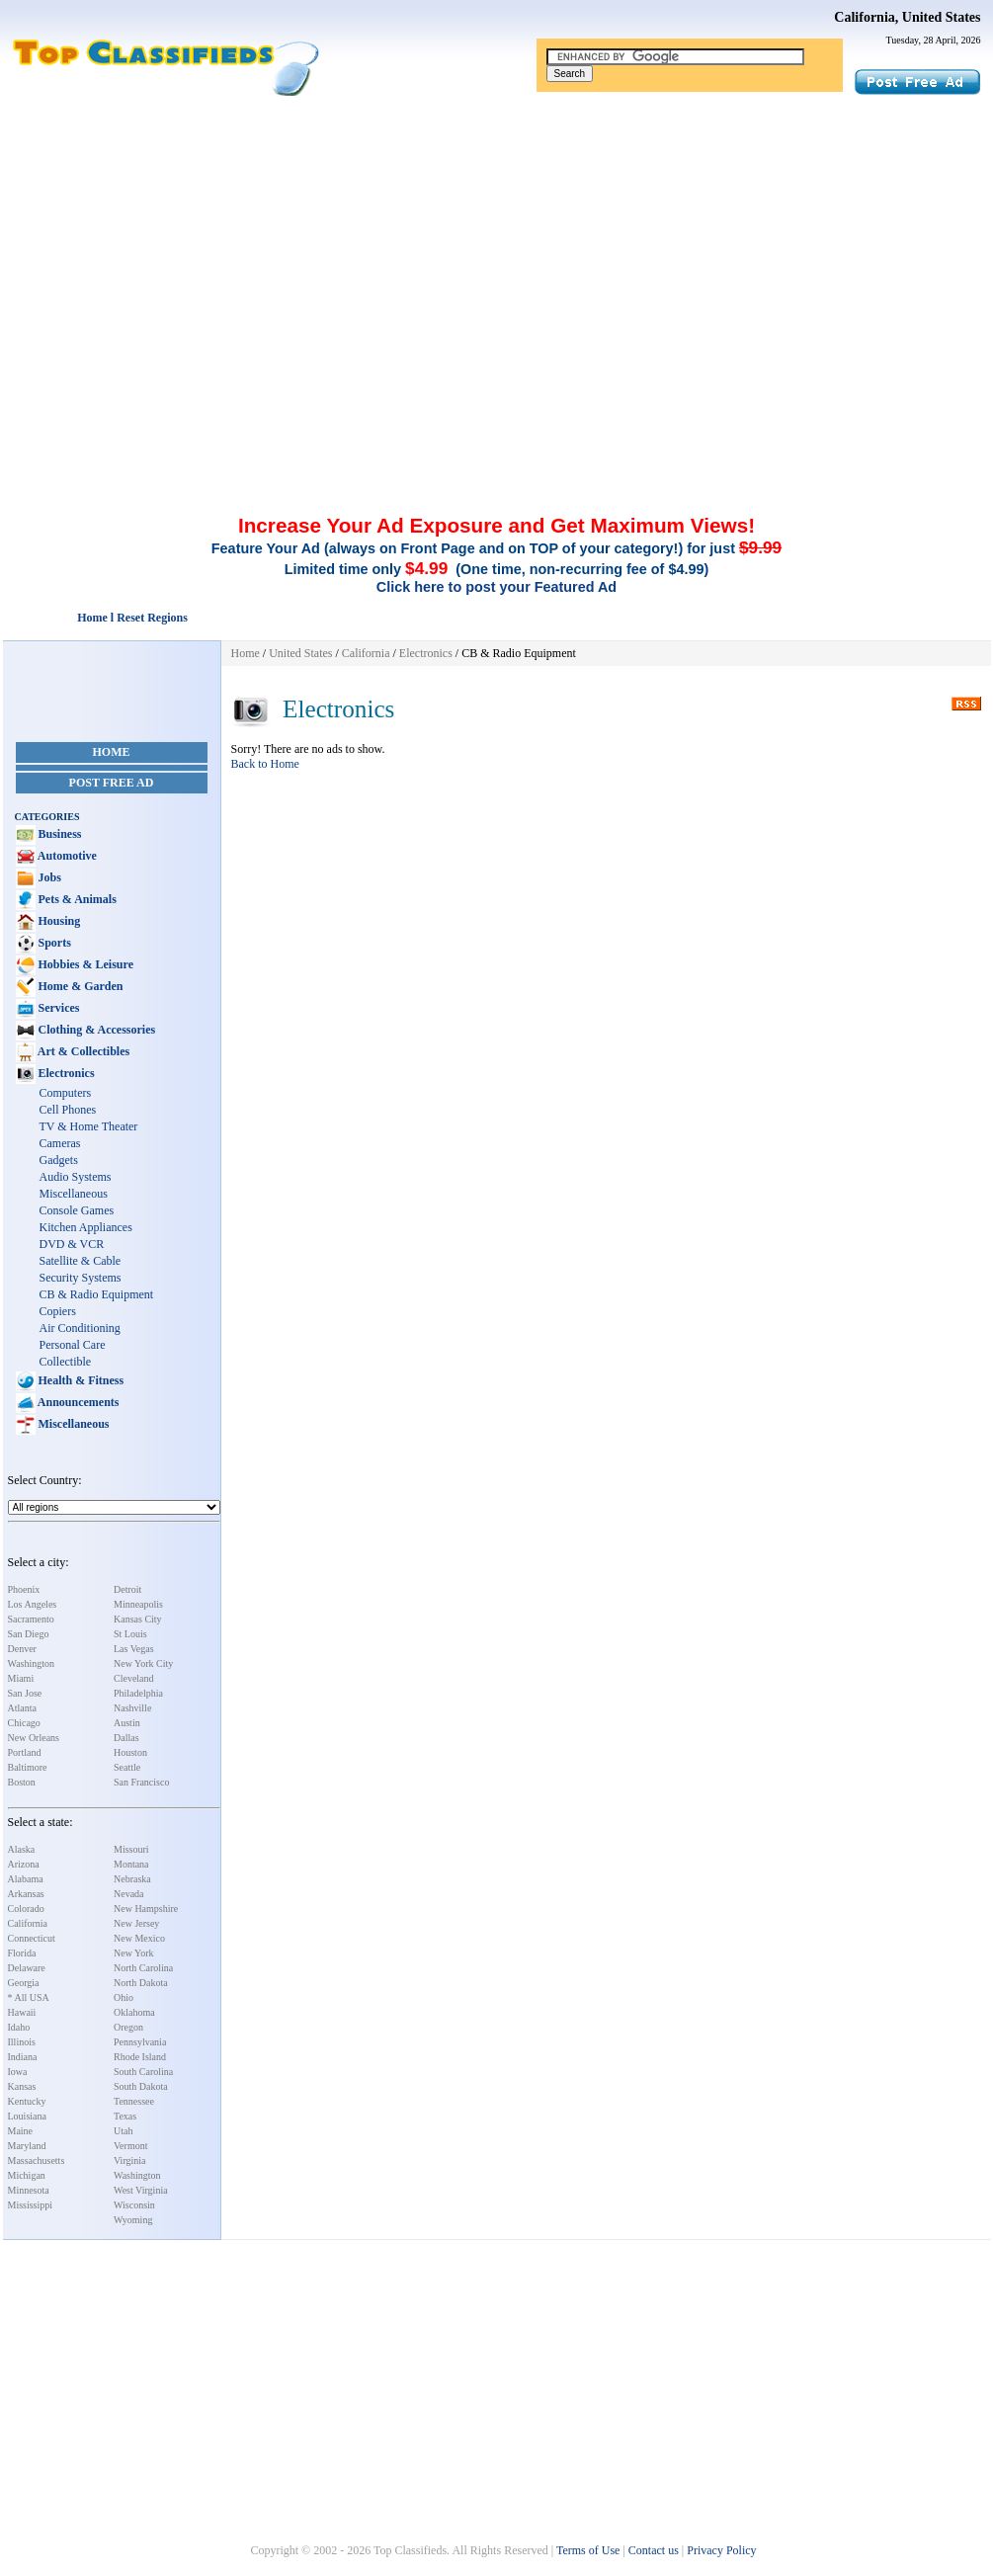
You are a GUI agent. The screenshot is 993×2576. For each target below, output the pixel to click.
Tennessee (134, 2101)
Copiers (58, 1311)
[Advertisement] (497, 245)
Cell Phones (68, 1110)
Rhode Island (140, 2056)
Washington (31, 1663)
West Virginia (141, 2190)
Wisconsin (134, 2205)
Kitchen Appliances (86, 1227)
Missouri (131, 1849)
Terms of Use (588, 2550)
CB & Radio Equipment (97, 1294)
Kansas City (138, 1619)
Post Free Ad (111, 782)
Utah (123, 2130)
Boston (22, 1782)
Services (58, 1008)
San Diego (28, 1633)
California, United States (907, 17)
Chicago (24, 1722)
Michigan (26, 2175)
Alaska (22, 1849)
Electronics (65, 1073)
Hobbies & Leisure (84, 964)
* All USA (28, 1997)
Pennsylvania (140, 2041)
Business (59, 834)
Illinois (22, 2041)
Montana (131, 1864)
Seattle (127, 1767)
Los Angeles (32, 1604)
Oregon (128, 2027)
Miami (21, 1678)
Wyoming (133, 2219)
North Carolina (143, 1967)
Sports (53, 943)
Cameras (60, 1143)
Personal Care (73, 1345)
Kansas (22, 2086)
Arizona (24, 1864)
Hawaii (22, 2012)
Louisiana (27, 2116)
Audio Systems (76, 1177)
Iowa (18, 2071)
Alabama (25, 1878)
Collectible (66, 1362)
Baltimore (27, 1767)
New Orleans (33, 1737)
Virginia (130, 2160)
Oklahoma (134, 2012)
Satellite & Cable (81, 1261)
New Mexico (139, 1938)
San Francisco (141, 1782)
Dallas (126, 1737)
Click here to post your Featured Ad (496, 587)
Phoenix (24, 1589)
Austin (127, 1722)
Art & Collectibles (83, 1051)
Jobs (48, 877)
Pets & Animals (76, 899)
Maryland (27, 2145)
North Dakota (141, 1982)
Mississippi (30, 2205)
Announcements (78, 1402)
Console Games (77, 1210)
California (28, 1923)
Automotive (66, 856)
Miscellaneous (74, 1194)
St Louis (130, 1633)
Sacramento (31, 1619)
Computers (66, 1093)
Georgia (24, 1982)
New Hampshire (146, 1908)
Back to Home (265, 764)
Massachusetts (36, 2160)
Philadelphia (138, 1693)
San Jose (25, 1693)
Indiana (23, 2056)
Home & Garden (80, 986)
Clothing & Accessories (96, 1030)
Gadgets (59, 1160)
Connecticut (31, 1938)
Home (111, 752)
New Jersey (136, 1923)
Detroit (127, 1589)
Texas (125, 2116)
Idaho (19, 2027)
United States (300, 653)
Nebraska (132, 1878)
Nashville (132, 1708)
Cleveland (134, 1678)
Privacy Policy (721, 2550)
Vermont (130, 2145)
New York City (143, 1663)
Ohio (123, 1997)
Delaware (26, 1967)
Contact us (653, 2550)
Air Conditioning (80, 1328)
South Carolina (143, 2071)
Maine (21, 2130)
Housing (58, 921)
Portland (24, 1752)
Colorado (26, 1908)
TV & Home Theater (89, 1126)
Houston (130, 1752)
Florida (22, 1953)
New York (134, 1953)
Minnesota (28, 2190)
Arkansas (26, 1893)
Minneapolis (138, 1604)
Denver (22, 1648)
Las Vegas (134, 1648)
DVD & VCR (72, 1244)
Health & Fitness (80, 1380)
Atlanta (22, 1708)
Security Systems (81, 1278)
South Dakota (141, 2086)
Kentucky (27, 2101)
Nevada (129, 1893)
